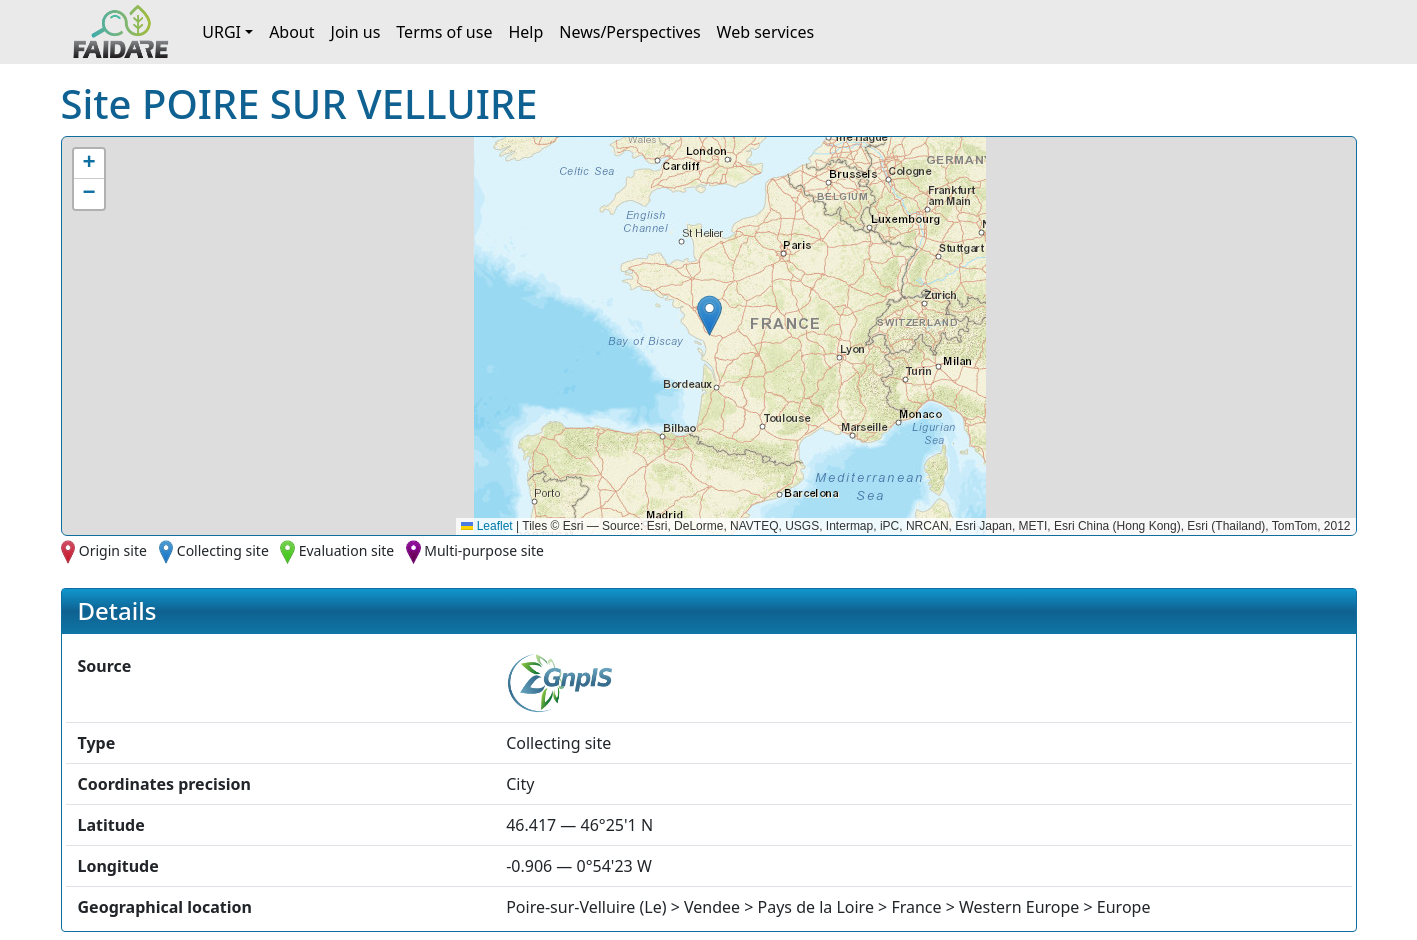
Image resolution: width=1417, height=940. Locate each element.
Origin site (113, 550)
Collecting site (223, 550)
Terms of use (444, 32)
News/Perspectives (629, 32)
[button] (709, 315)
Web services (766, 32)
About (291, 32)
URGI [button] (221, 32)
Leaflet (486, 526)
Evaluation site (347, 550)
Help (525, 32)
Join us (356, 32)
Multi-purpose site (484, 550)
